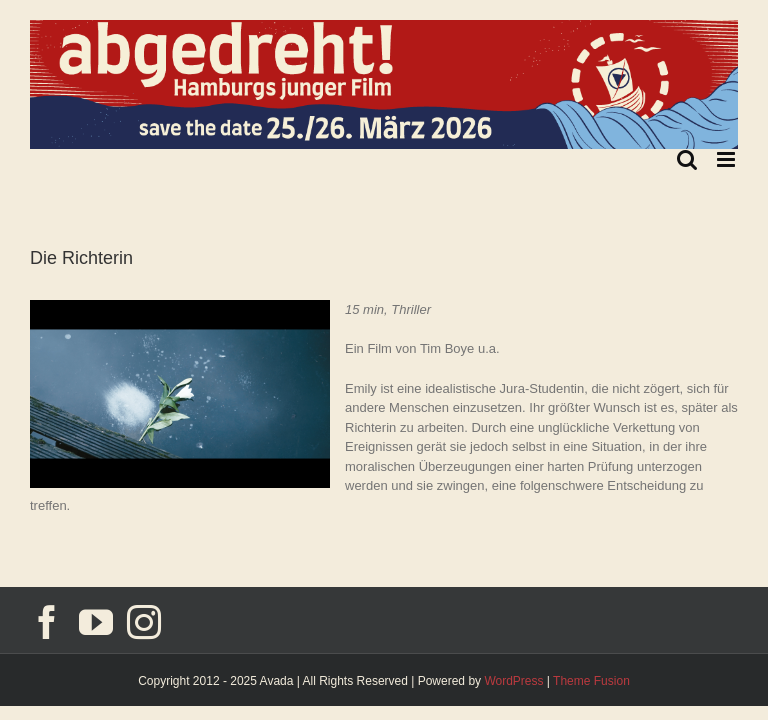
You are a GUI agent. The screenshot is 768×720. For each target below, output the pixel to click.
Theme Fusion (591, 681)
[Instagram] (144, 622)
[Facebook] (47, 622)
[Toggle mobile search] (687, 159)
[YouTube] (96, 622)
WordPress (513, 681)
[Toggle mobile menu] (727, 159)
